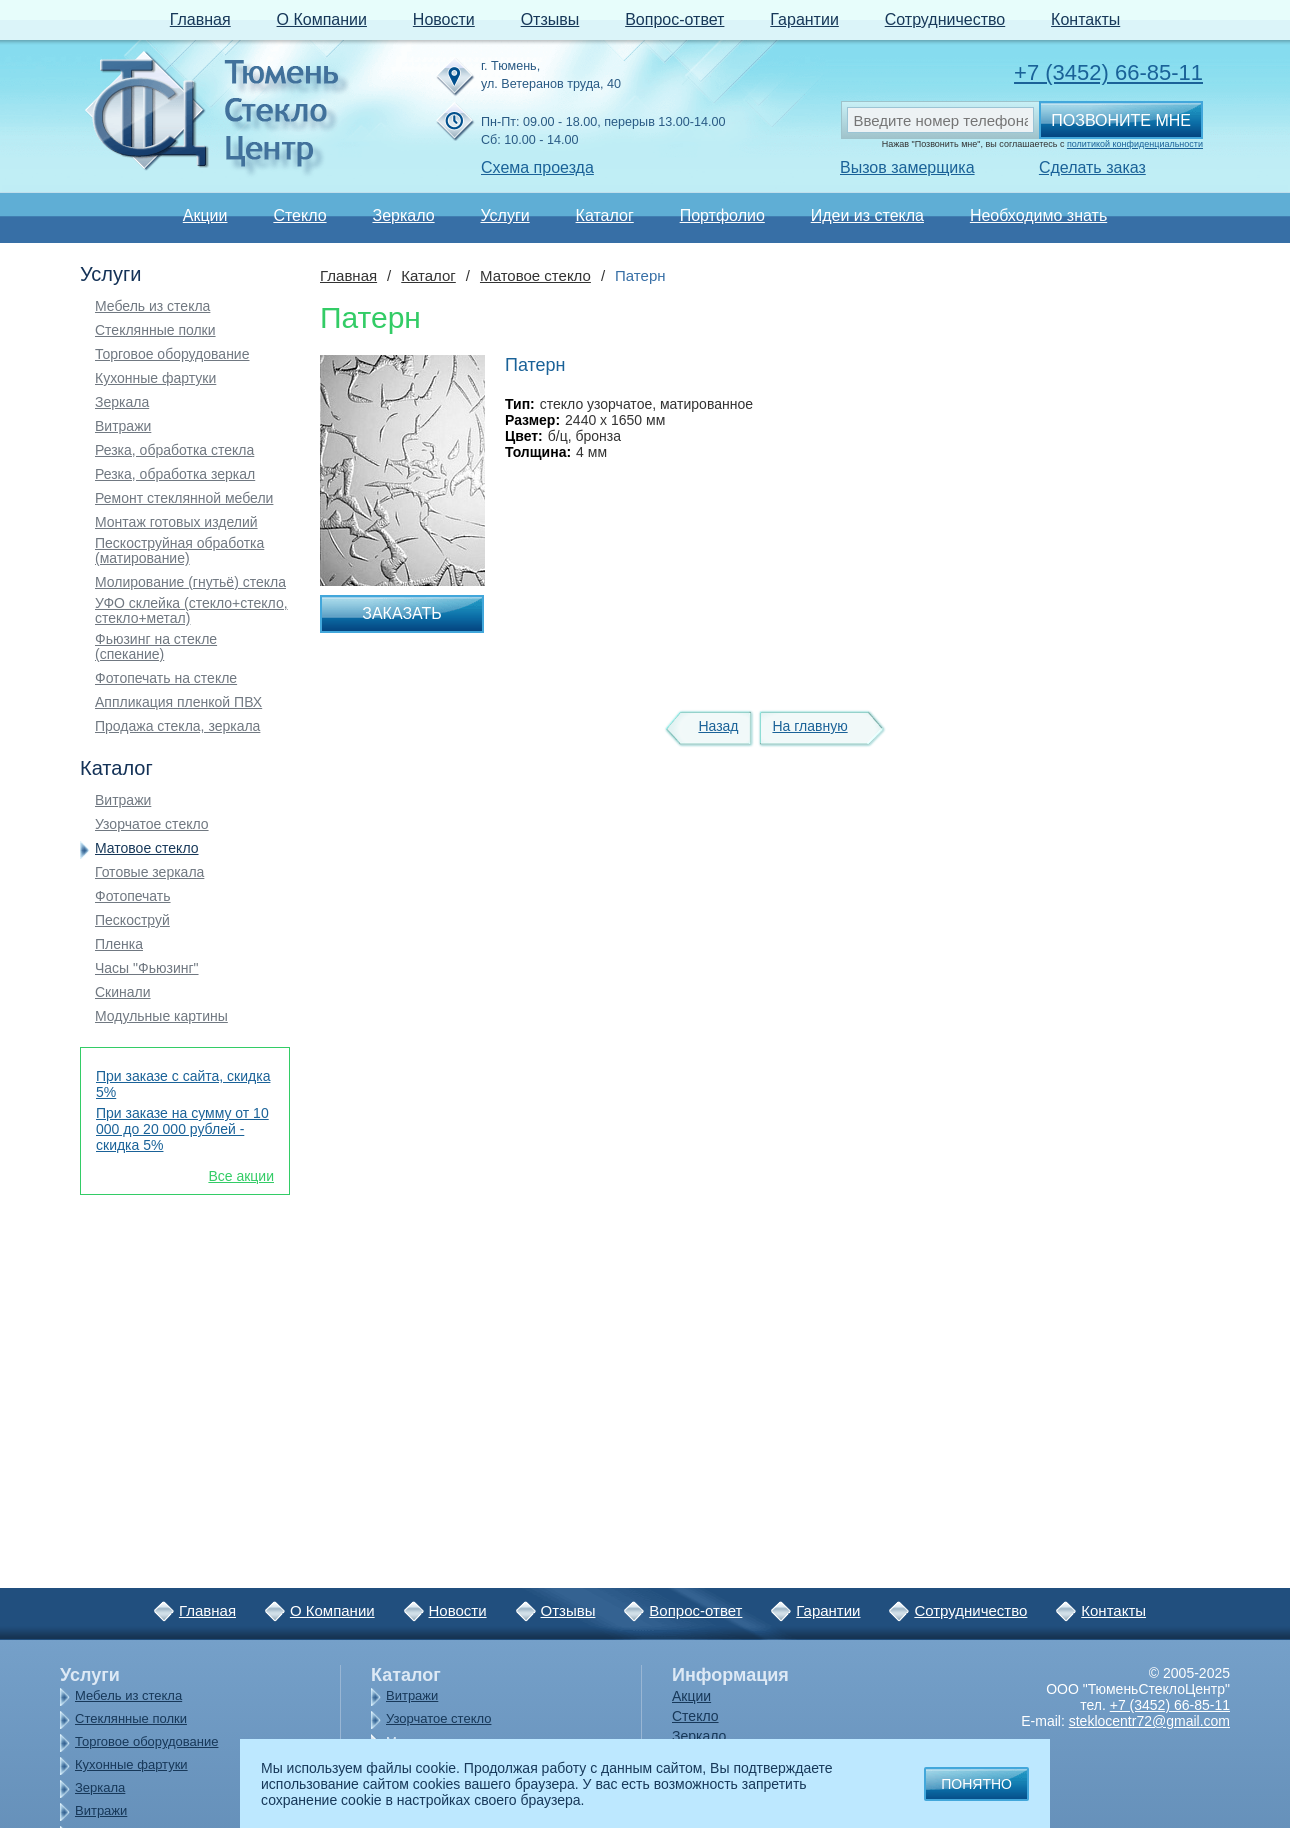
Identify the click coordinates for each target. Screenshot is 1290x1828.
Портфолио (722, 215)
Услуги (504, 215)
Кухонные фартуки (155, 378)
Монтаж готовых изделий (176, 522)
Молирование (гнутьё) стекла (190, 582)
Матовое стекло (147, 848)
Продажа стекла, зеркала (177, 726)
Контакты (1085, 19)
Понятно (976, 1784)
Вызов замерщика (907, 167)
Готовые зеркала (149, 872)
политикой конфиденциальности (1135, 144)
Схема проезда (537, 167)
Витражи (123, 426)
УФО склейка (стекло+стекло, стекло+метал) (191, 611)
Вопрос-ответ (674, 19)
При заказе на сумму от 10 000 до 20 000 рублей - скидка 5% (182, 1129)
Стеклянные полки (155, 330)
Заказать (402, 613)
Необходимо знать (1038, 215)
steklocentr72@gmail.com (1149, 1721)
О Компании (322, 19)
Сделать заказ (1092, 167)
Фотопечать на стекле (166, 678)
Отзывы (550, 19)
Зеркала (122, 402)
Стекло (299, 215)
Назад (718, 726)
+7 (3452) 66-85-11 (1108, 72)
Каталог (605, 215)
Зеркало (403, 215)
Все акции (241, 1176)
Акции (205, 215)
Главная (200, 19)
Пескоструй (132, 920)
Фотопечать (133, 896)
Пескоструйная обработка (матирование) (179, 551)
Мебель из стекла (152, 306)
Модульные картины (161, 1016)
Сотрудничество (945, 19)
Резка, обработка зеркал (175, 474)
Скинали (123, 992)
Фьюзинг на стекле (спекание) (156, 647)
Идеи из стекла (867, 215)
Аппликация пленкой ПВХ (178, 702)
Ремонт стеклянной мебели (184, 498)
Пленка (119, 944)
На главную (809, 726)
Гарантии (804, 19)
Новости (444, 19)
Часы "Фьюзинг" (147, 968)
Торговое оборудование (172, 354)
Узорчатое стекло (152, 824)
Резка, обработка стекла (174, 450)
